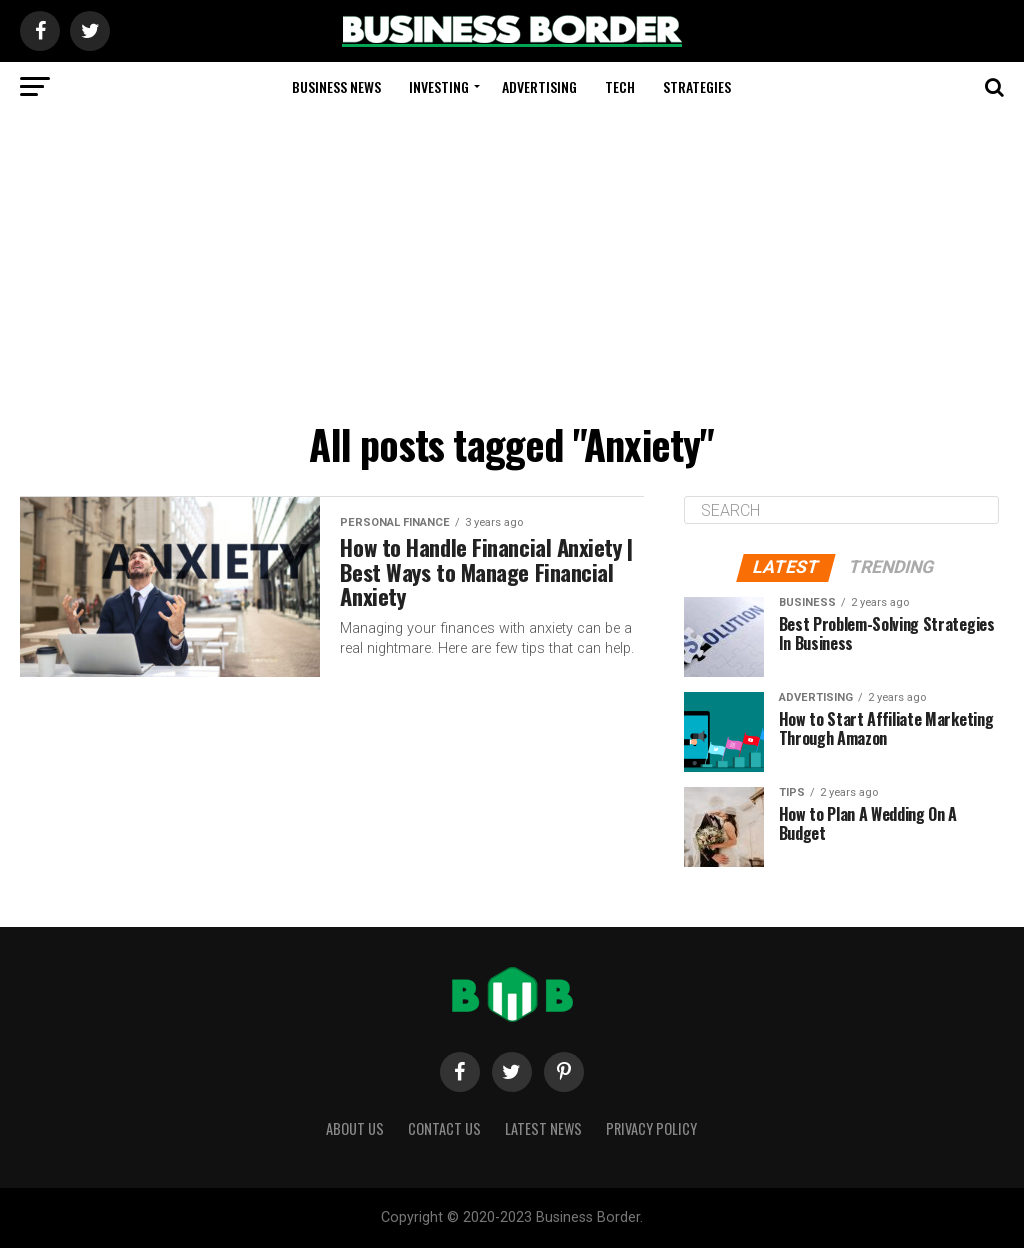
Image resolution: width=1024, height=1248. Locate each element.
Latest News (543, 1128)
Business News (336, 86)
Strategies (697, 86)
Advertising (539, 86)
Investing (439, 86)
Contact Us (444, 1128)
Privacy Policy (651, 1128)
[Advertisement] (512, 262)
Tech (620, 86)
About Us (355, 1128)
